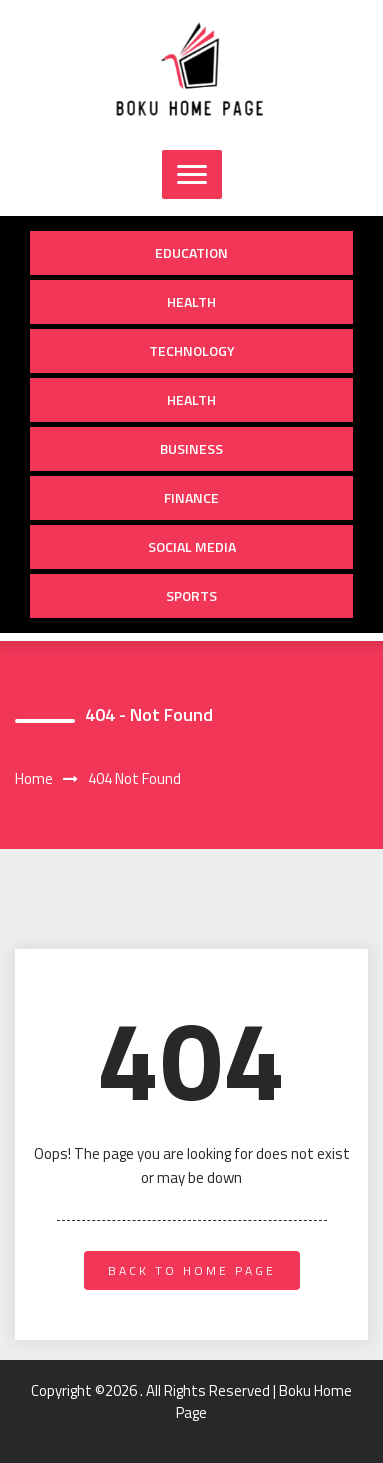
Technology (192, 350)
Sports (191, 595)
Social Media (192, 546)
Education (191, 252)
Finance (191, 497)
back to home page (192, 1270)
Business (191, 448)
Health (191, 301)
